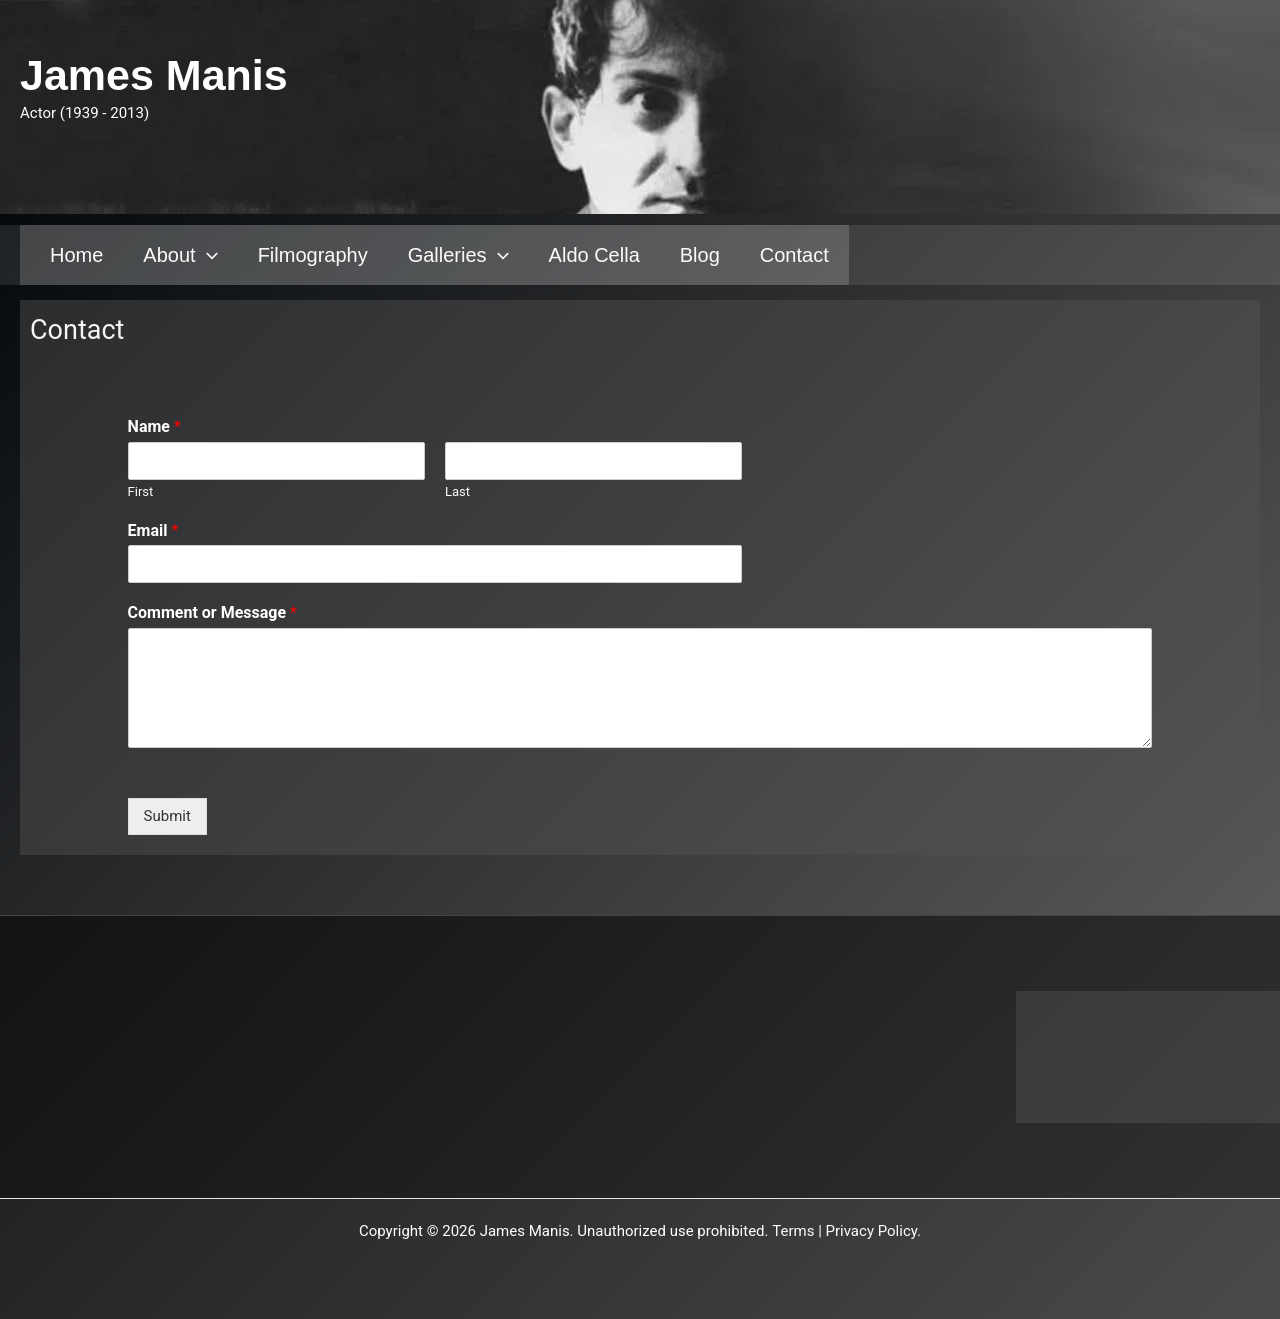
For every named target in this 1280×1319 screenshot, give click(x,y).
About (180, 255)
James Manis (154, 75)
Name (154, 426)
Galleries (458, 255)
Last (457, 491)
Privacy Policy (872, 1231)
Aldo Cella (594, 255)
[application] (207, 255)
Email (153, 530)
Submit (167, 816)
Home (76, 255)
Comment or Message (212, 612)
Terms (793, 1231)
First (141, 491)
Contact (794, 255)
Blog (700, 255)
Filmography (313, 255)
